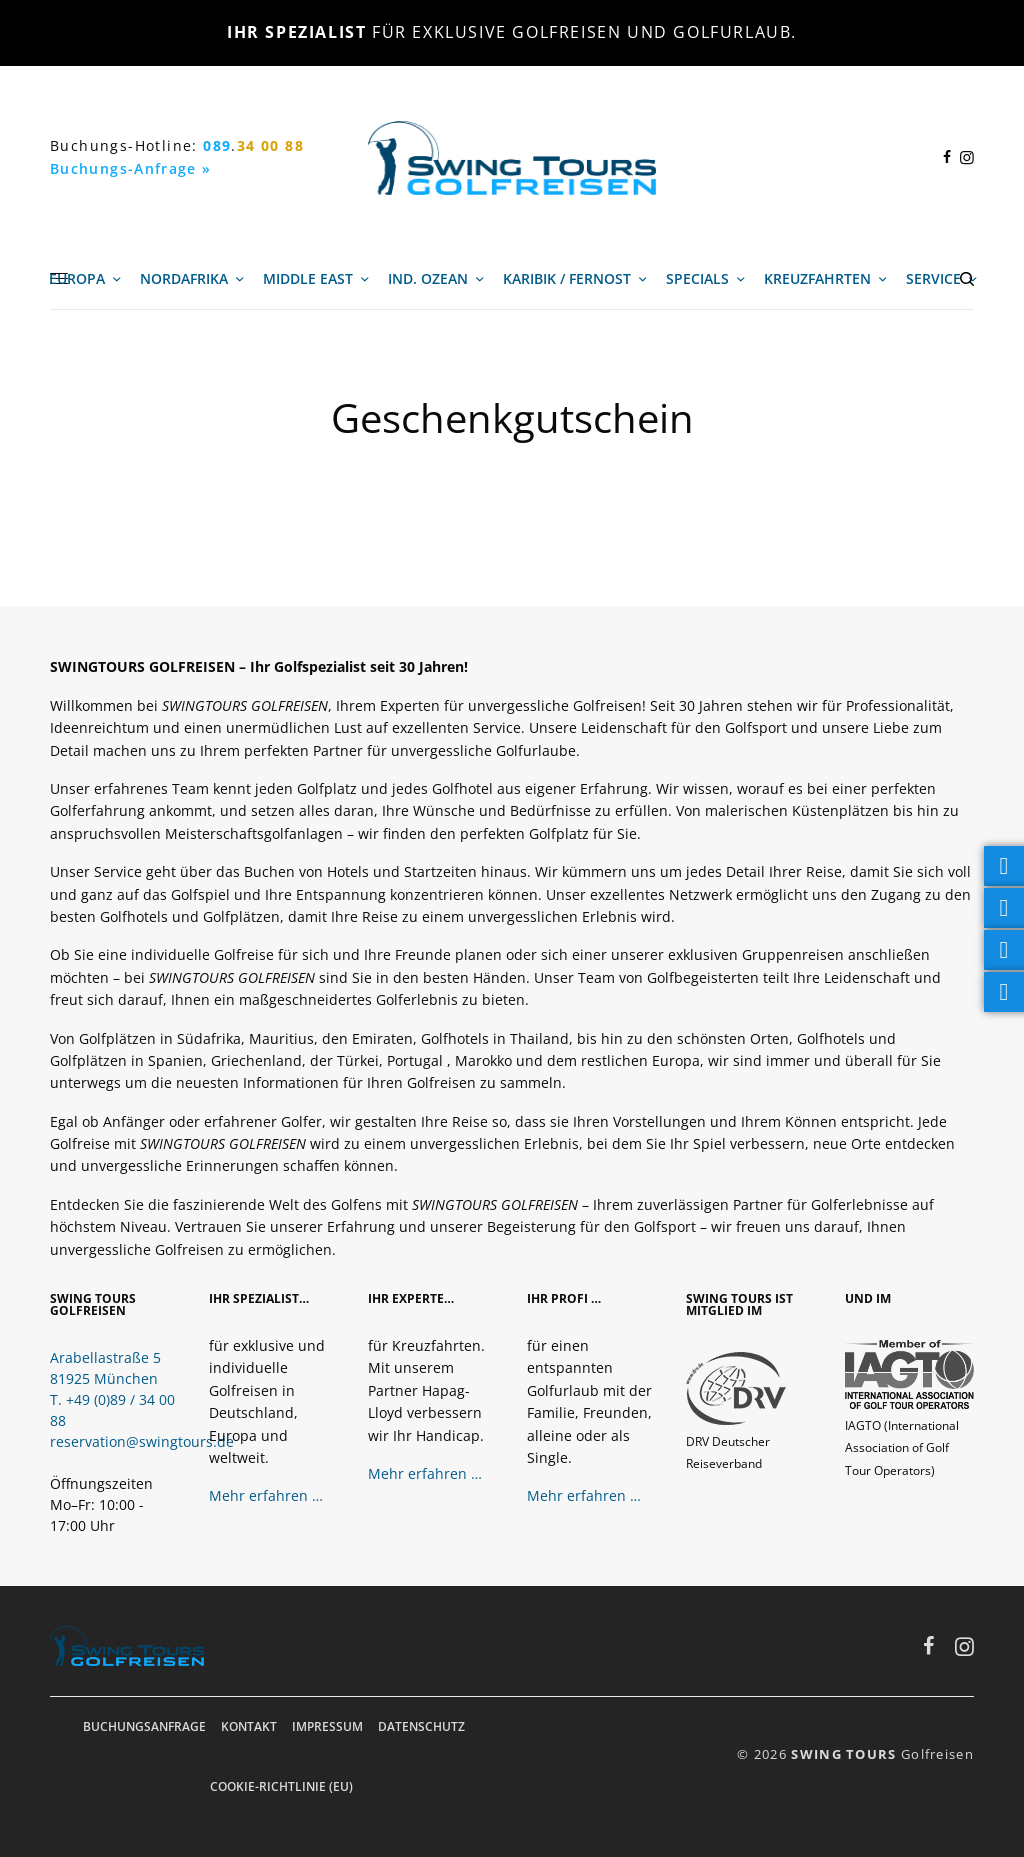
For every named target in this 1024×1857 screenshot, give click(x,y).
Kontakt (249, 1726)
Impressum (327, 1726)
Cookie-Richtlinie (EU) (281, 1786)
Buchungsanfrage (144, 1726)
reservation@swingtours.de (142, 1441)
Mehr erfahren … (266, 1495)
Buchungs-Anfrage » (131, 168)
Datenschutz (421, 1726)
